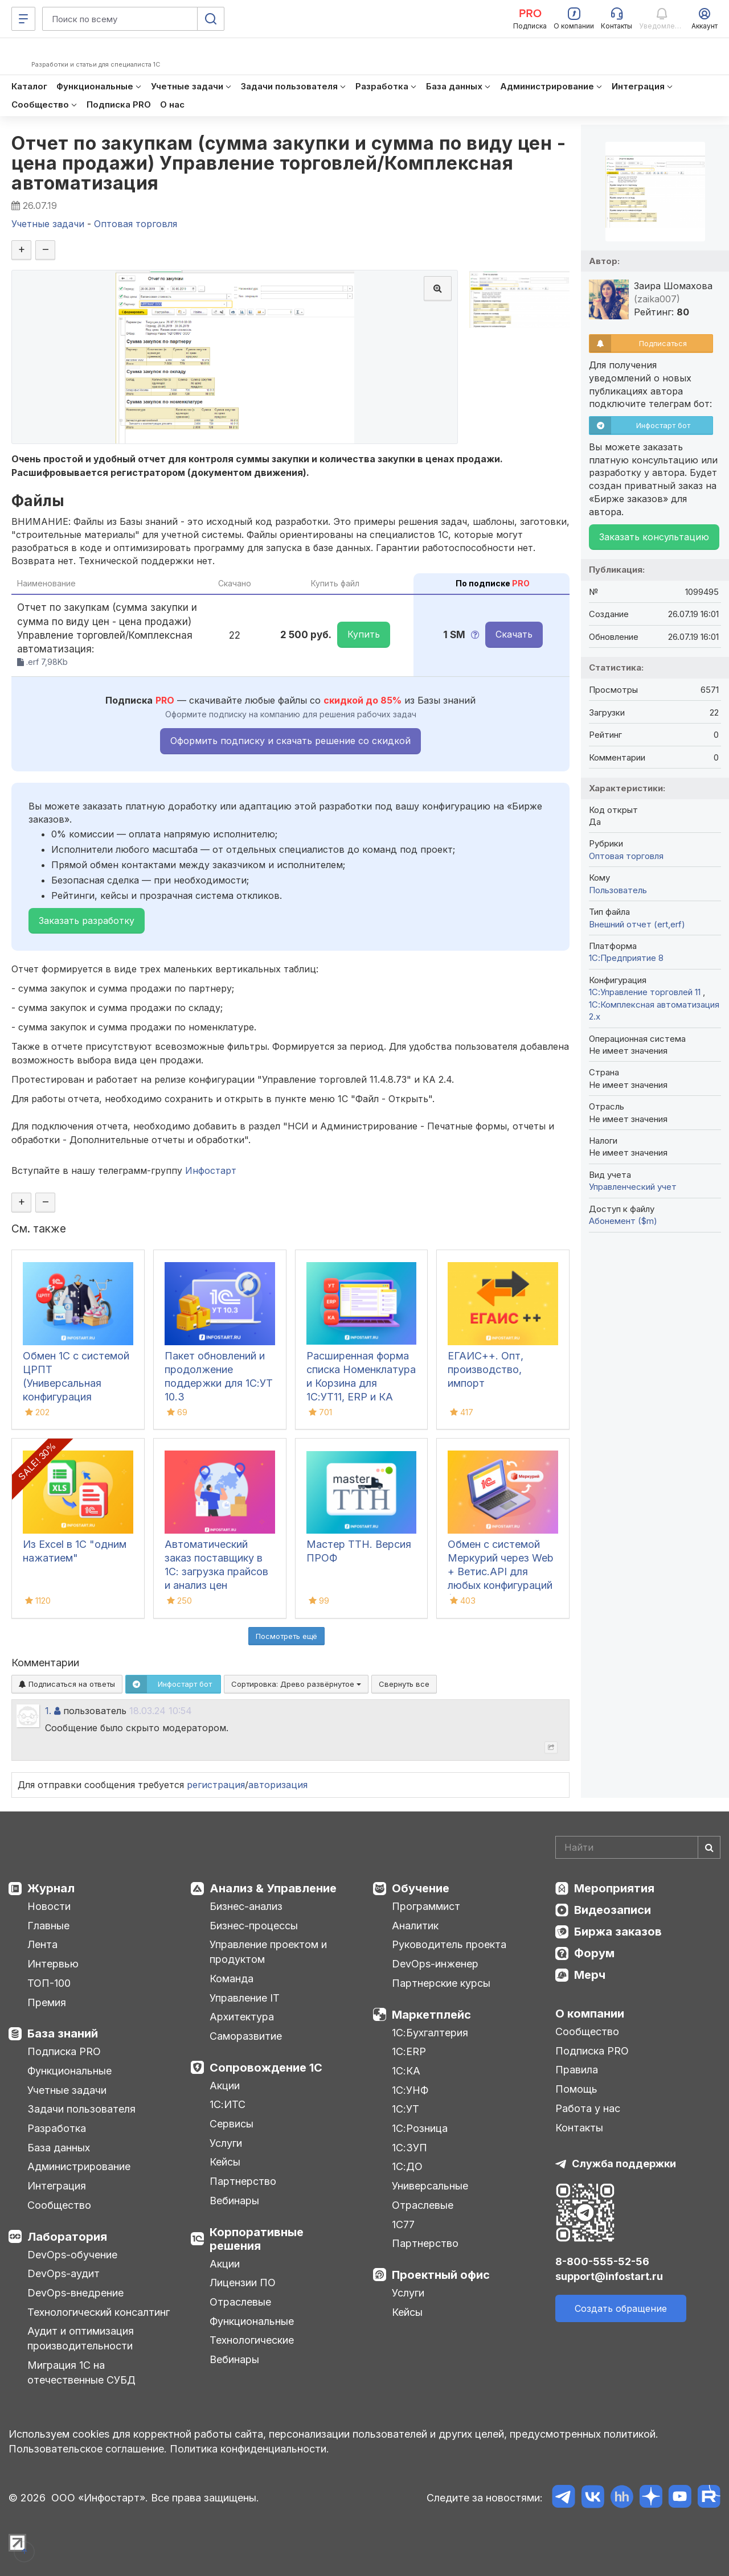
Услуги (226, 2143)
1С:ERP (409, 2051)
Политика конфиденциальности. (249, 2449)
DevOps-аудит (63, 2273)
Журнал (51, 1888)
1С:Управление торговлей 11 (646, 992)
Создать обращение (621, 2308)
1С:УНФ (410, 2090)
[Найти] (709, 1847)
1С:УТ (405, 2109)
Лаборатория (67, 2237)
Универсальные (430, 2186)
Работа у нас (587, 2108)
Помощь (576, 2089)
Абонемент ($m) (623, 1220)
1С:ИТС (227, 2104)
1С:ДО (407, 2166)
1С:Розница (420, 2128)
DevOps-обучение (72, 2255)
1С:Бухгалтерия (430, 2033)
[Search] (637, 1847)
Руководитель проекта (449, 1944)
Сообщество (59, 2205)
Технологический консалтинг (98, 2312)
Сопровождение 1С (266, 2067)
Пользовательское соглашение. (88, 2449)
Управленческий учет (633, 1186)
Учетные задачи (67, 2090)
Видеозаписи (612, 1910)
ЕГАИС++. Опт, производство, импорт (485, 1369)
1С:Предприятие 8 (626, 957)
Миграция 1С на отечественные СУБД (81, 2372)
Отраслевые (240, 2302)
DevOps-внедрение (75, 2293)
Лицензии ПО (243, 2283)
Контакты (579, 2128)
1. (48, 1710)
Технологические (252, 2340)
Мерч (589, 1975)
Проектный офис (441, 2275)
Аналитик (415, 1926)
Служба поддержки (624, 2164)
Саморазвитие (246, 2036)
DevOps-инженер (435, 1964)
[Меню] (23, 19)
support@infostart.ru (609, 2276)
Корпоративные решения (257, 2239)
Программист (426, 1906)
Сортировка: (296, 1683)
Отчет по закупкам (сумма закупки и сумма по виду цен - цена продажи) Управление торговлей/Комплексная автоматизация (288, 163)
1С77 (403, 2224)
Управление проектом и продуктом (268, 1951)
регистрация (216, 1784)
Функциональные (69, 2071)
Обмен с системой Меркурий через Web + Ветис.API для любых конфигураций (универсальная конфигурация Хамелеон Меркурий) (501, 1585)
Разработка (56, 2128)
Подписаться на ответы (67, 1683)
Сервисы (231, 2124)
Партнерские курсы (441, 1983)
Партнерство (243, 2181)
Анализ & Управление (273, 1888)
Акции (225, 2086)
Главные (48, 1926)
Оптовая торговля (626, 856)
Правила (576, 2070)
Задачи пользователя (81, 2109)
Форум (594, 1953)
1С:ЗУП (409, 2148)
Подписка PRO (64, 2051)
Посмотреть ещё (286, 1636)
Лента (42, 1944)
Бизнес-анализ (246, 1906)
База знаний (62, 2033)
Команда (231, 1979)
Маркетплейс (431, 2015)
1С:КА (406, 2071)
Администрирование (78, 2166)
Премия (46, 2002)
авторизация (278, 1784)
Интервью (53, 1964)
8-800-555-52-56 (602, 2261)
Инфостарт (210, 1170)
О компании (589, 2013)
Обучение (420, 1888)
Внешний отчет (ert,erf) (637, 924)
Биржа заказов (618, 1931)
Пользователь (618, 890)
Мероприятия (614, 1888)
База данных (58, 2148)
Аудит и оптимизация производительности (80, 2338)
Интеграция (56, 2186)
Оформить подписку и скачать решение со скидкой (290, 740)
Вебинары (234, 2201)
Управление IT (245, 1998)
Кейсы (225, 2162)
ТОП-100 (49, 1983)
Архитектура (242, 2017)
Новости (49, 1906)
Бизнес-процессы (254, 1926)
